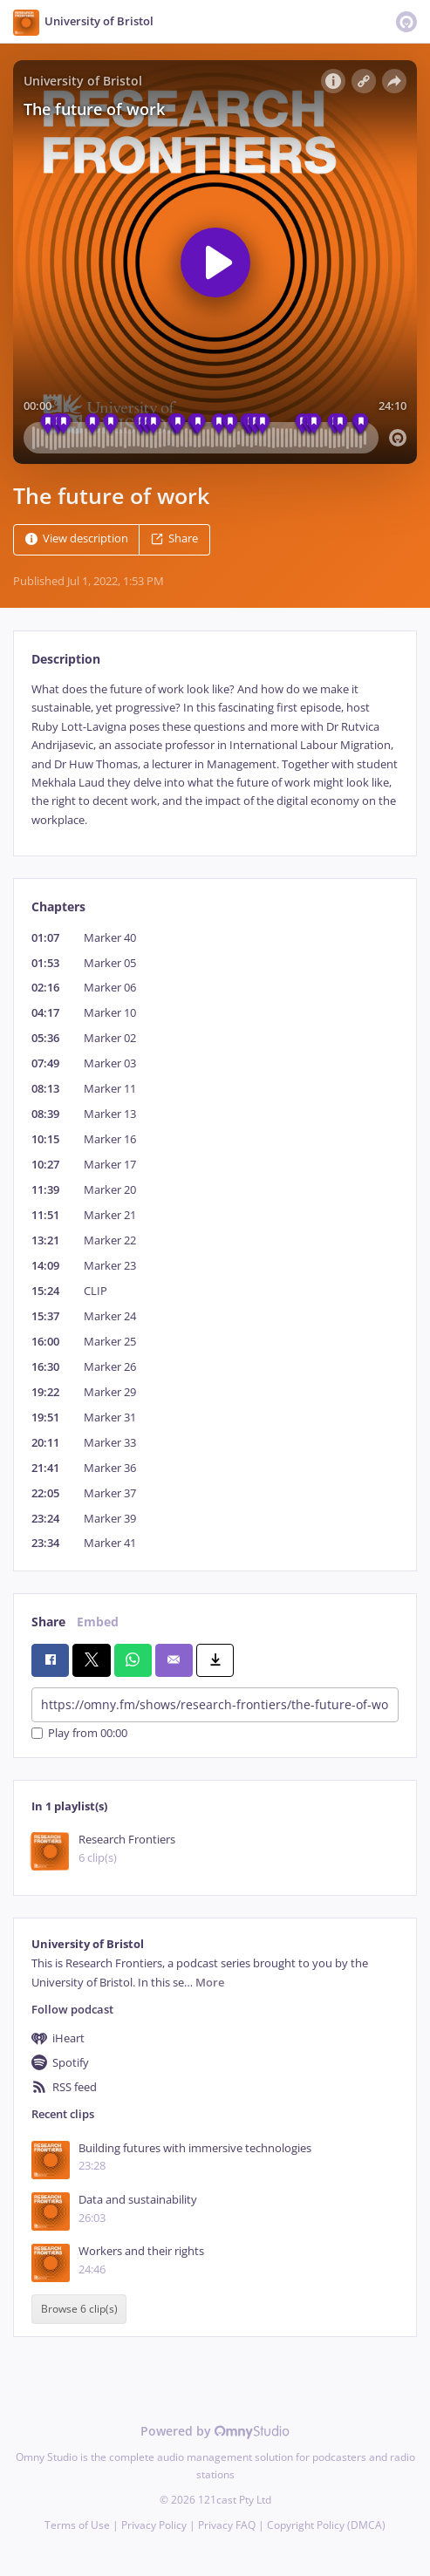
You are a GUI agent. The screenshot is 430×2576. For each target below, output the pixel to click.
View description (76, 538)
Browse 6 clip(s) (79, 2309)
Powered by (215, 2431)
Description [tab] (65, 659)
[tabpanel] (215, 754)
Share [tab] (48, 1621)
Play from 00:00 (79, 1733)
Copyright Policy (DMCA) (326, 2525)
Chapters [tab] (58, 906)
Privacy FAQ (227, 2525)
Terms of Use (77, 2525)
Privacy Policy (154, 2525)
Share (174, 538)
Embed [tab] (98, 1621)
